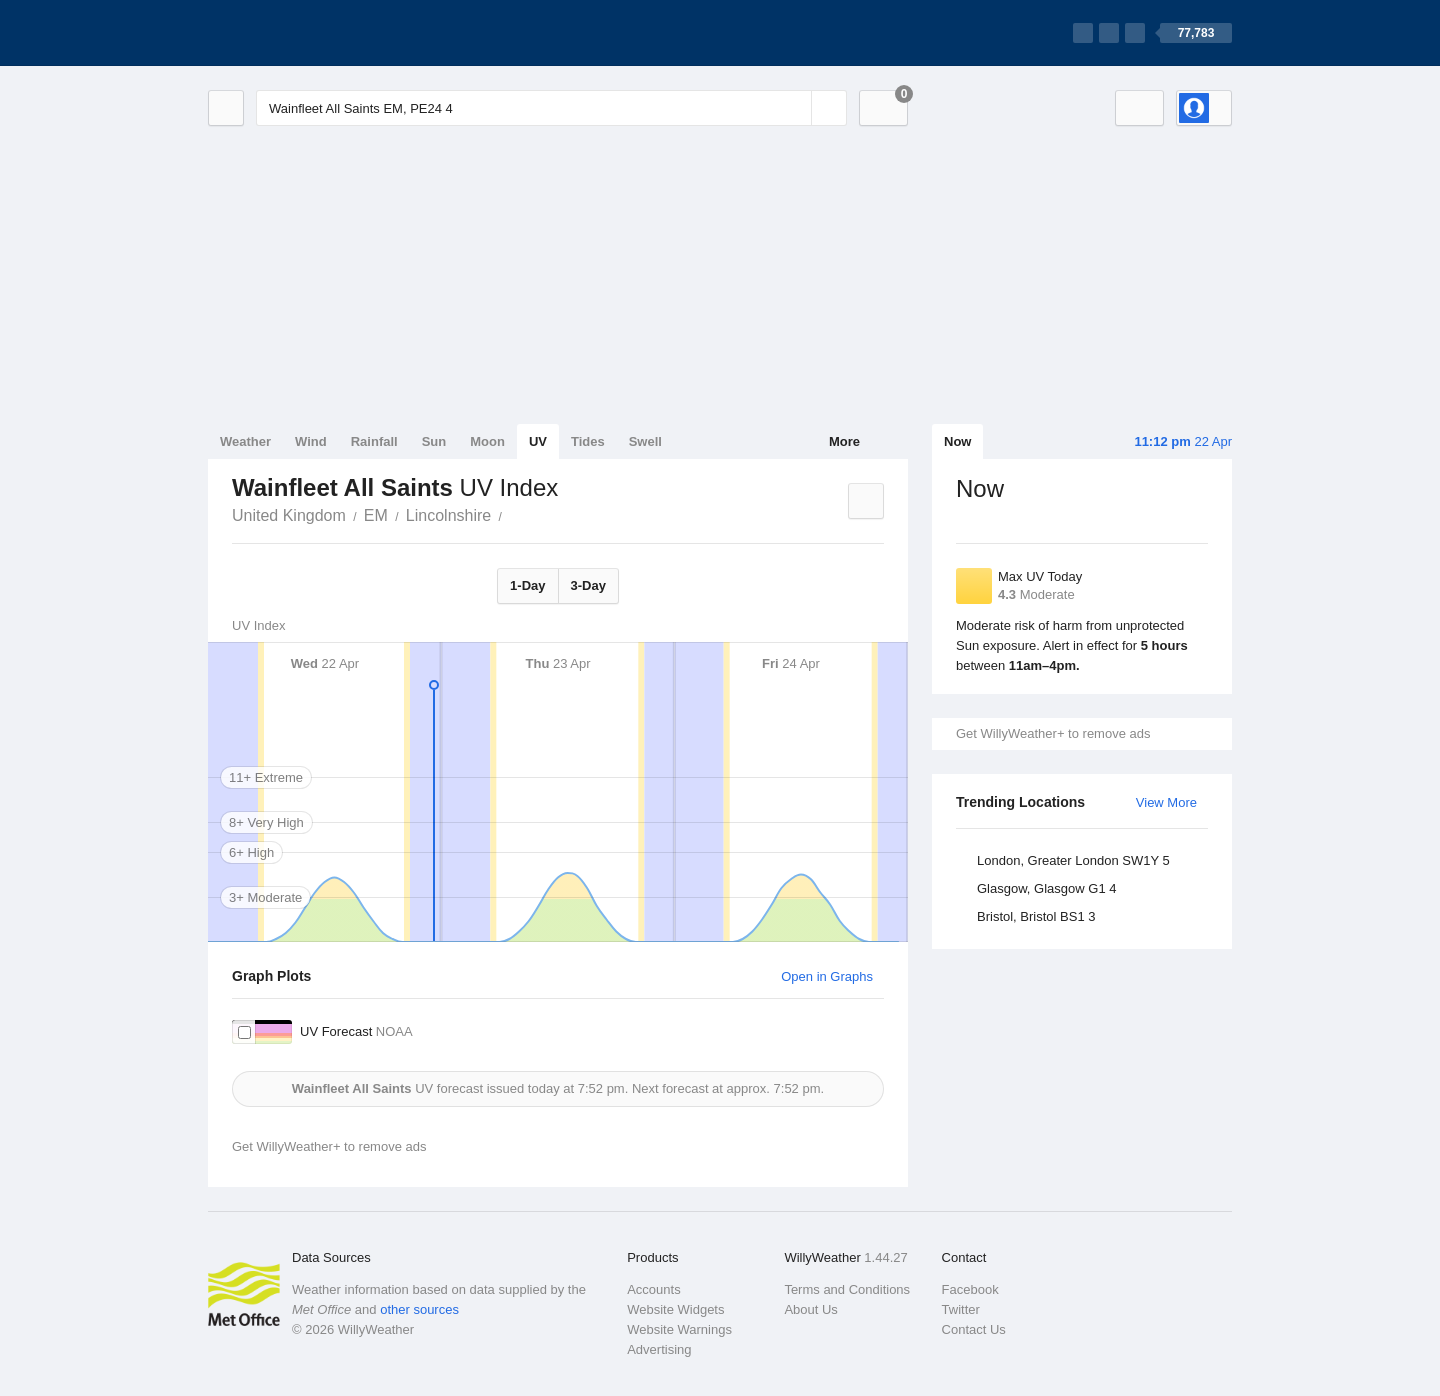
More (844, 441)
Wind (311, 441)
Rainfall (374, 441)
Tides (588, 441)
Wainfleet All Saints (513, 514)
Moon (487, 441)
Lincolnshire (448, 515)
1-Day (527, 585)
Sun (434, 441)
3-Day (588, 585)
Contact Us (974, 1329)
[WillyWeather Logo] (302, 33)
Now (957, 441)
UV (538, 441)
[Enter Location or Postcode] (551, 108)
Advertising (659, 1349)
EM (376, 515)
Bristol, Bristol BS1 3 (1036, 916)
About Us (810, 1309)
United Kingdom (289, 515)
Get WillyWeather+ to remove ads (1053, 733)
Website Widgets (675, 1309)
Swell (645, 441)
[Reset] (794, 108)
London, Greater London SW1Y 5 (1073, 860)
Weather (245, 441)
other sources (419, 1309)
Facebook (970, 1289)
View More (1166, 802)
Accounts (653, 1289)
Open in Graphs (827, 976)
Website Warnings (679, 1329)
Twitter (961, 1309)
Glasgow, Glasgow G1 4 (1046, 888)
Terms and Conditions (847, 1289)
